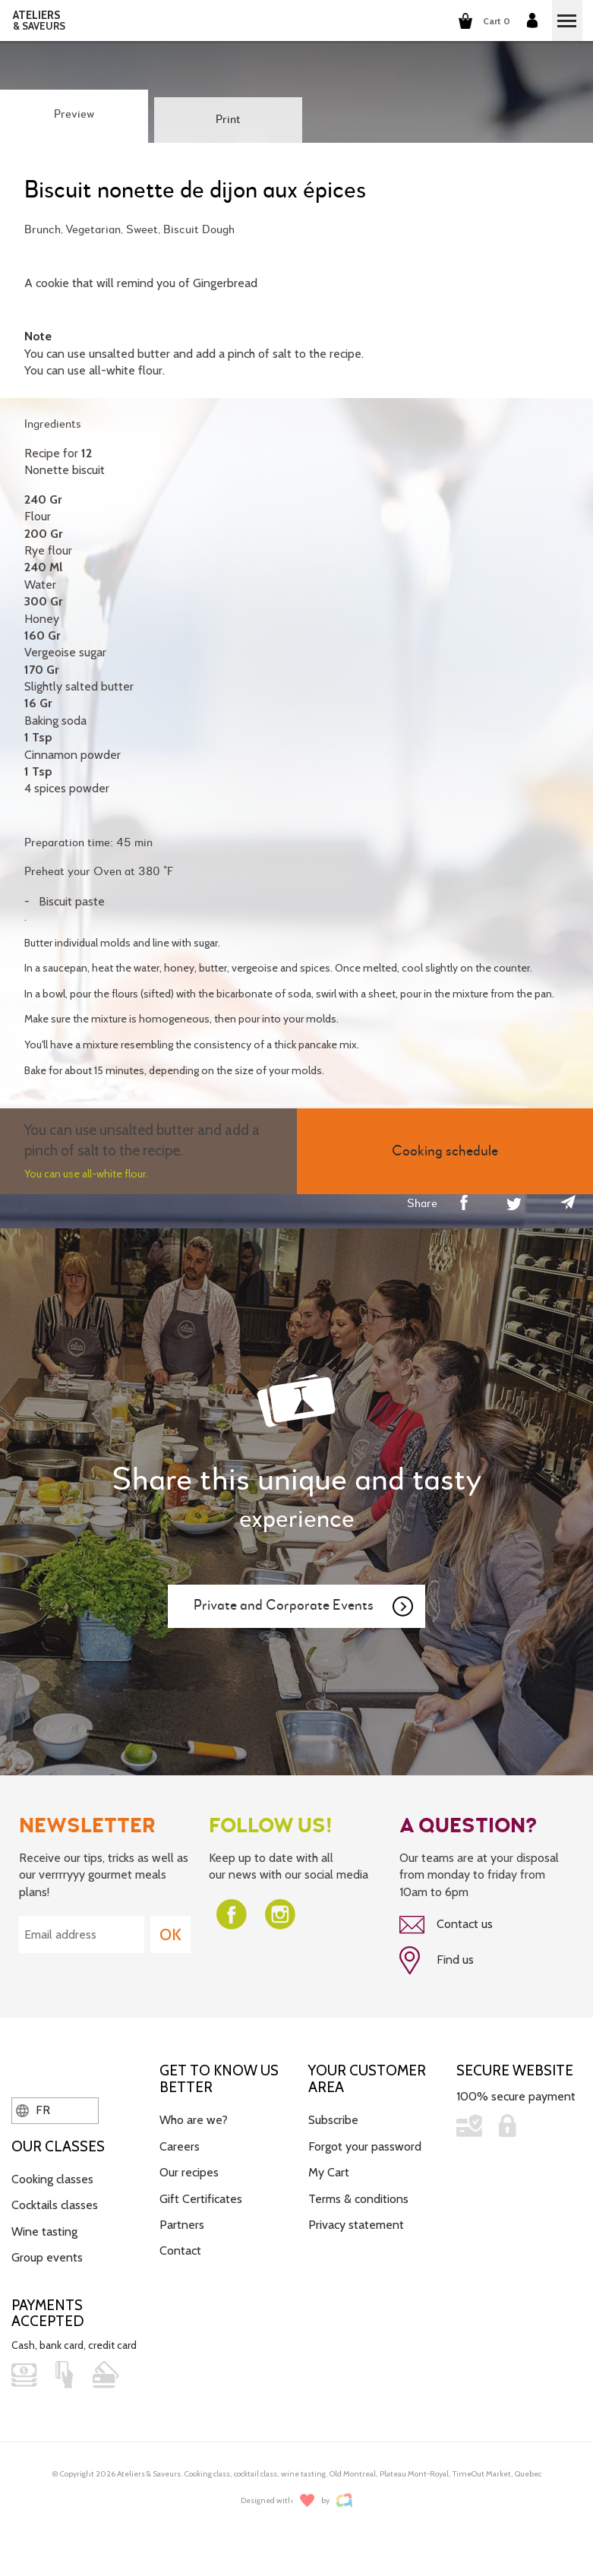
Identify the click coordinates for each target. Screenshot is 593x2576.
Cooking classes (52, 2179)
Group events (47, 2257)
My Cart (328, 2172)
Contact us (446, 1925)
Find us (436, 1960)
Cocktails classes (54, 2205)
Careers (179, 2146)
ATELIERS (39, 20)
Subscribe (333, 2120)
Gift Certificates (200, 2199)
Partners (181, 2224)
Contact (180, 2250)
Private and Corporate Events (304, 1606)
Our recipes (189, 2172)
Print (228, 120)
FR (33, 2110)
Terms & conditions (358, 2199)
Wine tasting (44, 2231)
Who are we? (193, 2120)
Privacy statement (356, 2224)
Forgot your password (364, 2146)
